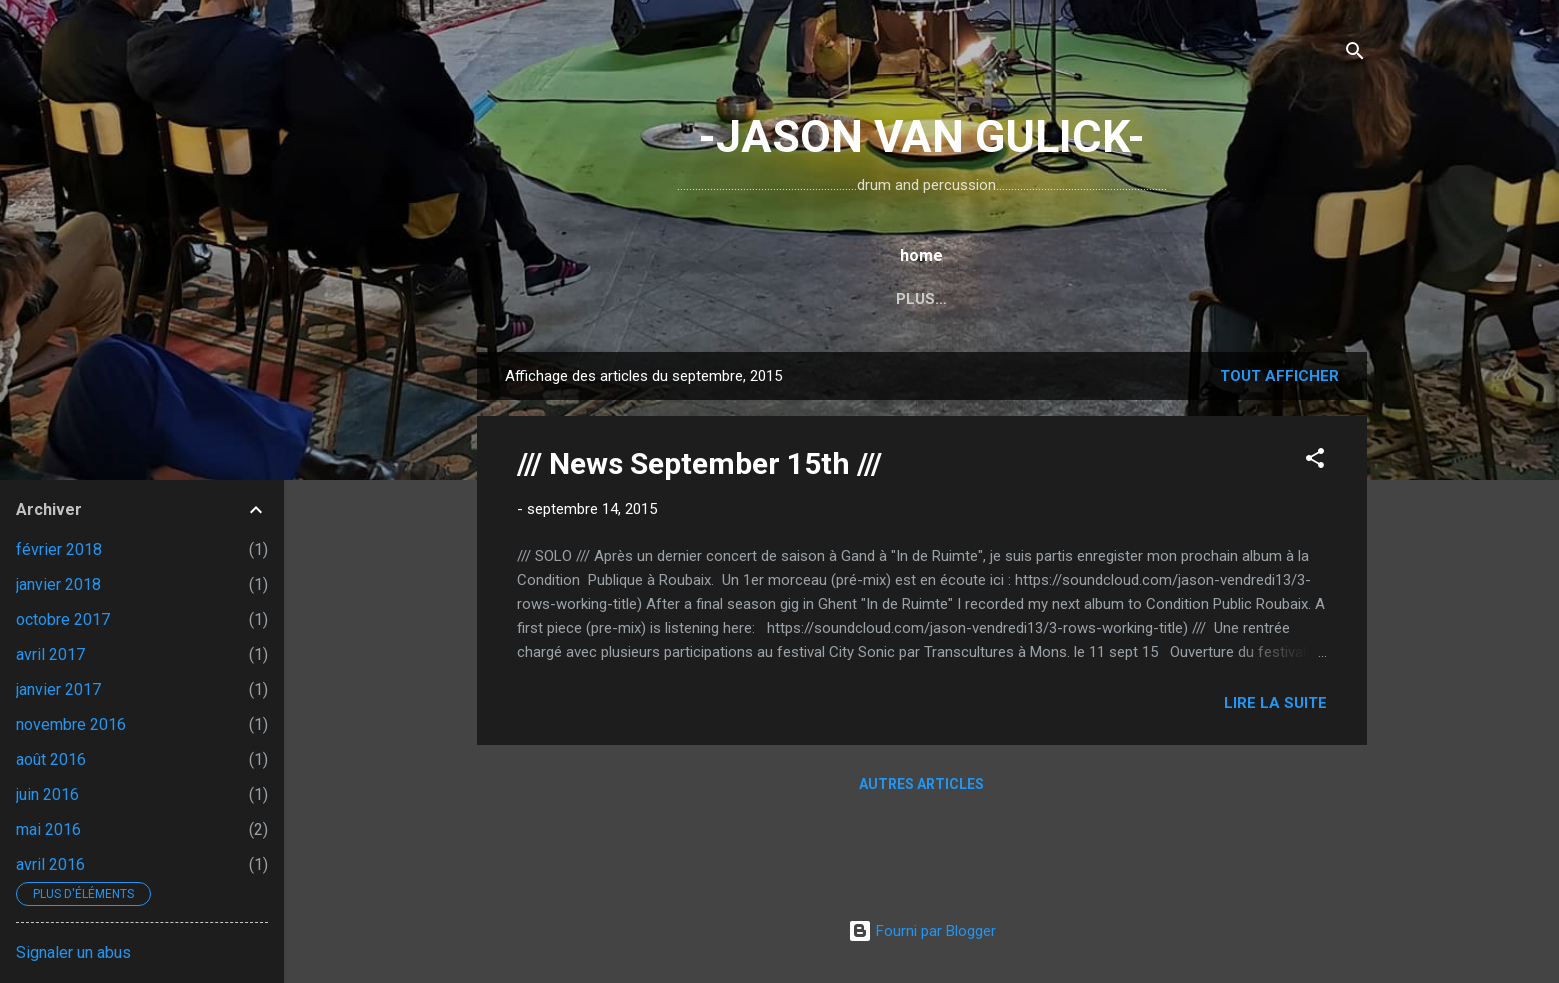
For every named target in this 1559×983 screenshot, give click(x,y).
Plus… (1220, 299)
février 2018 (59, 549)
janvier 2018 (58, 584)
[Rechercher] (1355, 54)
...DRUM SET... (726, 299)
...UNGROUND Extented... (1064, 299)
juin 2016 (47, 794)
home (619, 299)
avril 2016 (50, 864)
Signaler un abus (73, 952)
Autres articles (921, 784)
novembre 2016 (71, 724)
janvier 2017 (58, 689)
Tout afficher (1279, 376)
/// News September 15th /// (699, 463)
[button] (1315, 461)
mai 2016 (48, 829)
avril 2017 (50, 654)
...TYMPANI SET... (872, 299)
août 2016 (51, 759)
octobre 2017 (63, 619)
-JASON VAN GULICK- (921, 136)
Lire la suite (1275, 703)
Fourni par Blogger (922, 931)
